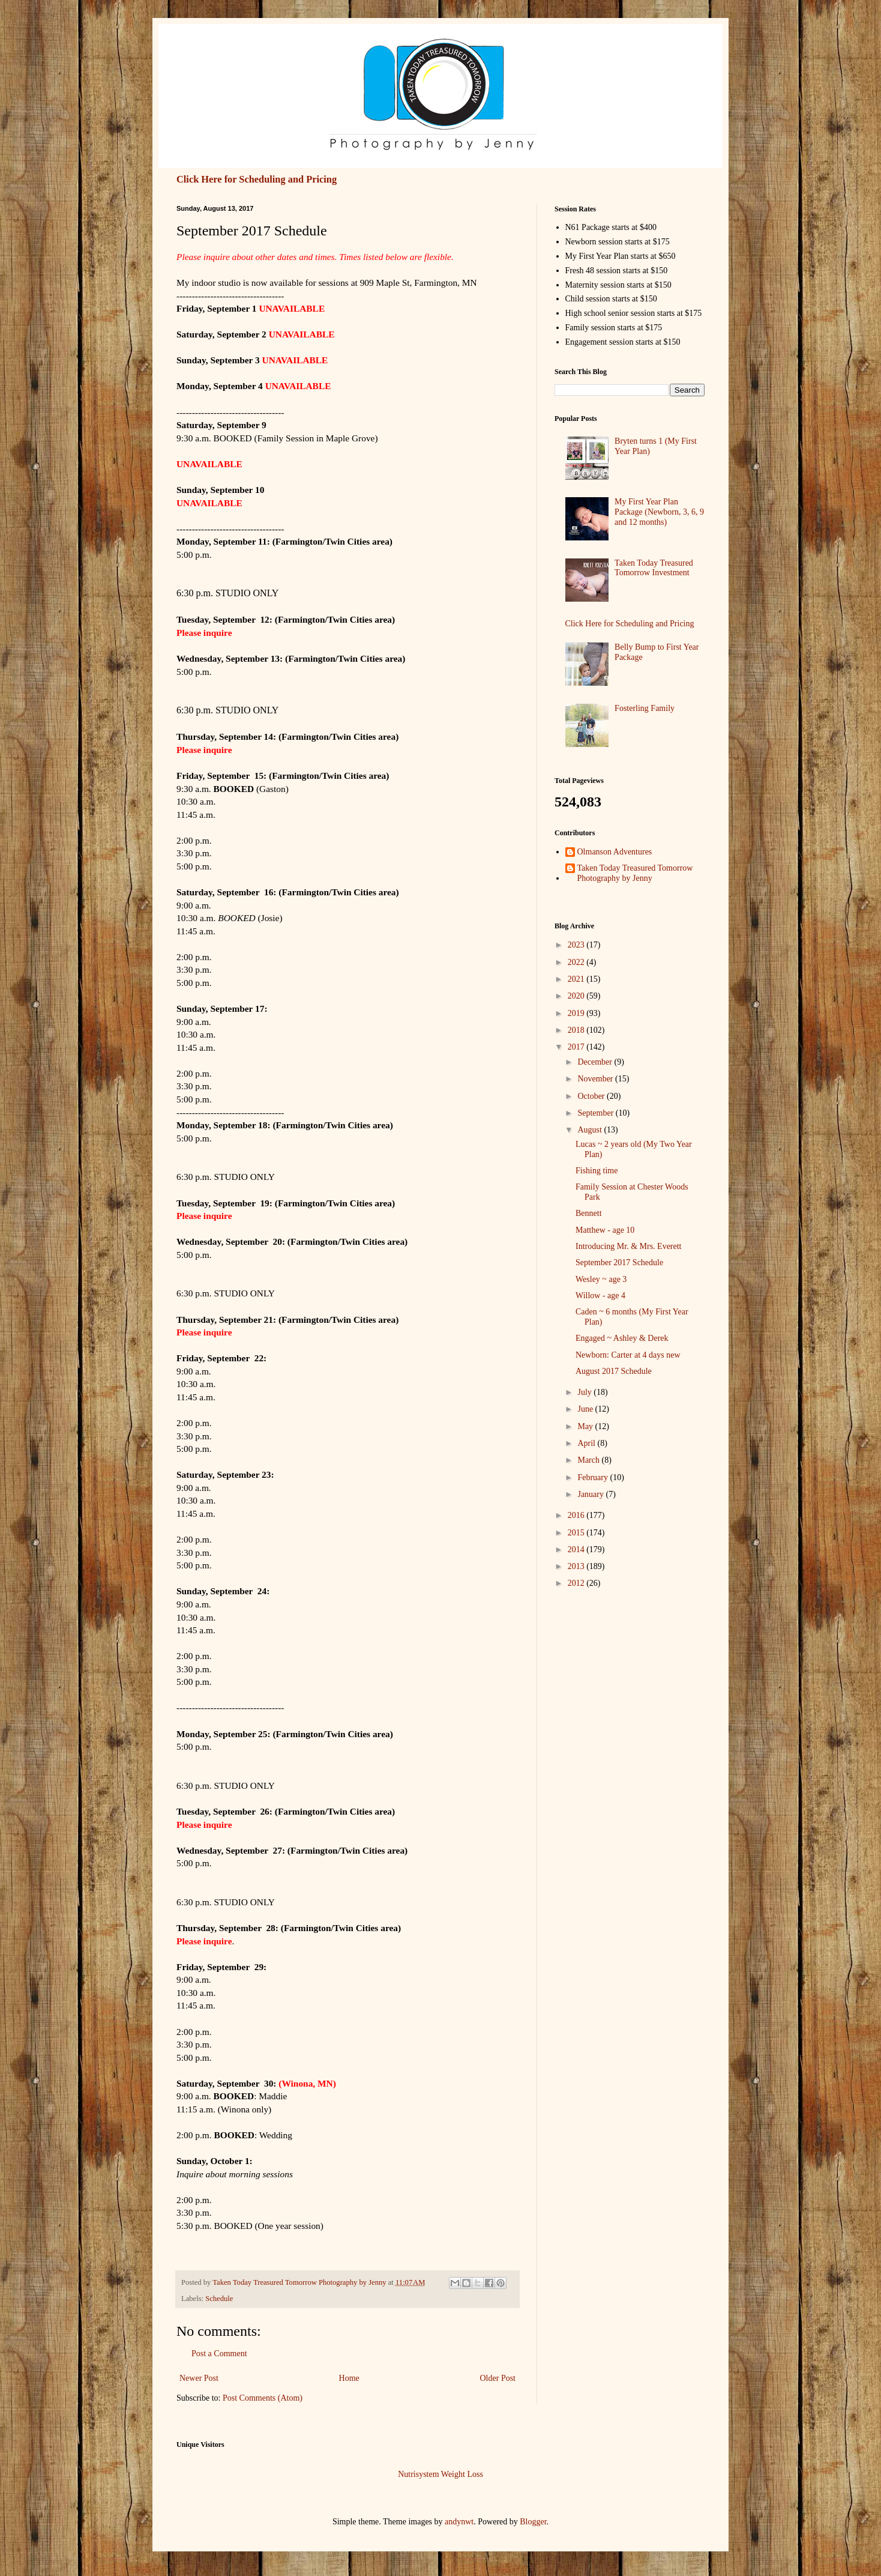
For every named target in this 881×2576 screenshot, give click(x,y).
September (596, 1112)
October (592, 1096)
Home (349, 2378)
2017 (577, 1046)
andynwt (459, 2521)
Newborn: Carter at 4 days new (628, 1354)
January (591, 1494)
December (595, 1061)
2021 (577, 979)
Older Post (498, 2378)
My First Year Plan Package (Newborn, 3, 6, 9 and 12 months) (659, 512)
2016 (577, 1515)
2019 (577, 1013)
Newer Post (198, 2378)
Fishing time (597, 1170)
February (593, 1477)
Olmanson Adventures (614, 851)
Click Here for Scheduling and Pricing (256, 179)
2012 (577, 1583)
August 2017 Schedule (614, 1371)
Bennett (589, 1213)
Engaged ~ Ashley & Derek (622, 1338)
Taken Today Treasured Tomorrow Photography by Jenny (635, 873)
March (589, 1460)
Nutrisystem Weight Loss (440, 2474)
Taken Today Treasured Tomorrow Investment (654, 568)
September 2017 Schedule (619, 1262)
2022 (577, 962)
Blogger (533, 2521)
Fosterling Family (645, 708)
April (587, 1443)
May (586, 1426)
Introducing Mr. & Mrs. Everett (629, 1246)
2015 (577, 1532)
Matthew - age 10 (605, 1230)
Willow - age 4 (600, 1295)
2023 (577, 944)
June (586, 1408)
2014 (577, 1549)
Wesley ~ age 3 (601, 1279)
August (590, 1129)
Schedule (219, 2298)
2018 (577, 1030)
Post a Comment (219, 2353)
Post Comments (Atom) (262, 2397)
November (596, 1078)
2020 (577, 995)
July (585, 1392)
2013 (577, 1566)
